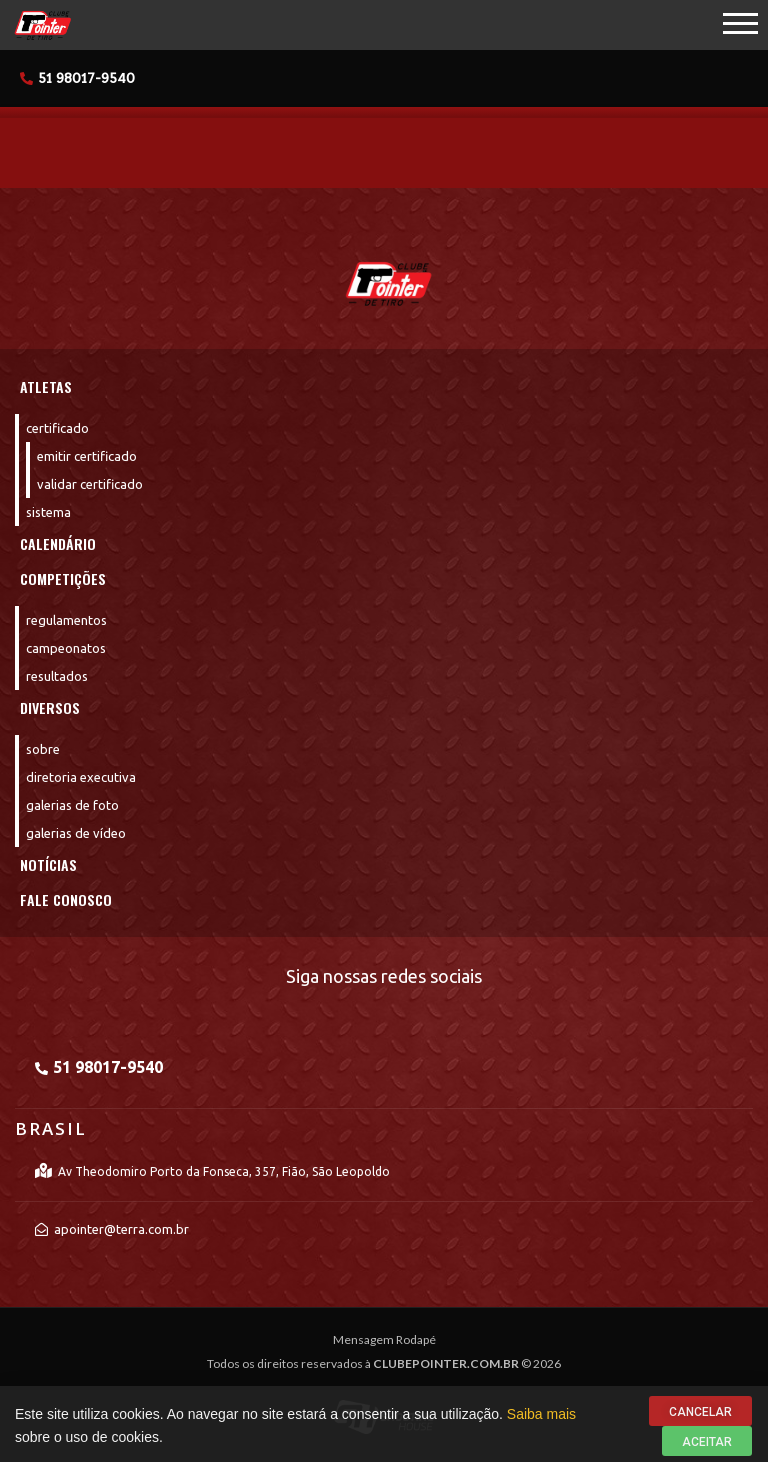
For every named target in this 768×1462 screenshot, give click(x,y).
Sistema (48, 512)
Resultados (57, 676)
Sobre (43, 749)
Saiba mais (541, 1423)
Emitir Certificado (87, 456)
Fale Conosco (66, 899)
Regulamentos (66, 620)
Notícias (48, 864)
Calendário (58, 543)
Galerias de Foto (72, 805)
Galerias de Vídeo (76, 833)
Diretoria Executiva (81, 777)
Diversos (50, 707)
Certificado (57, 428)
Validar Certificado (90, 484)
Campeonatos (66, 648)
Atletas (46, 386)
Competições (63, 578)
